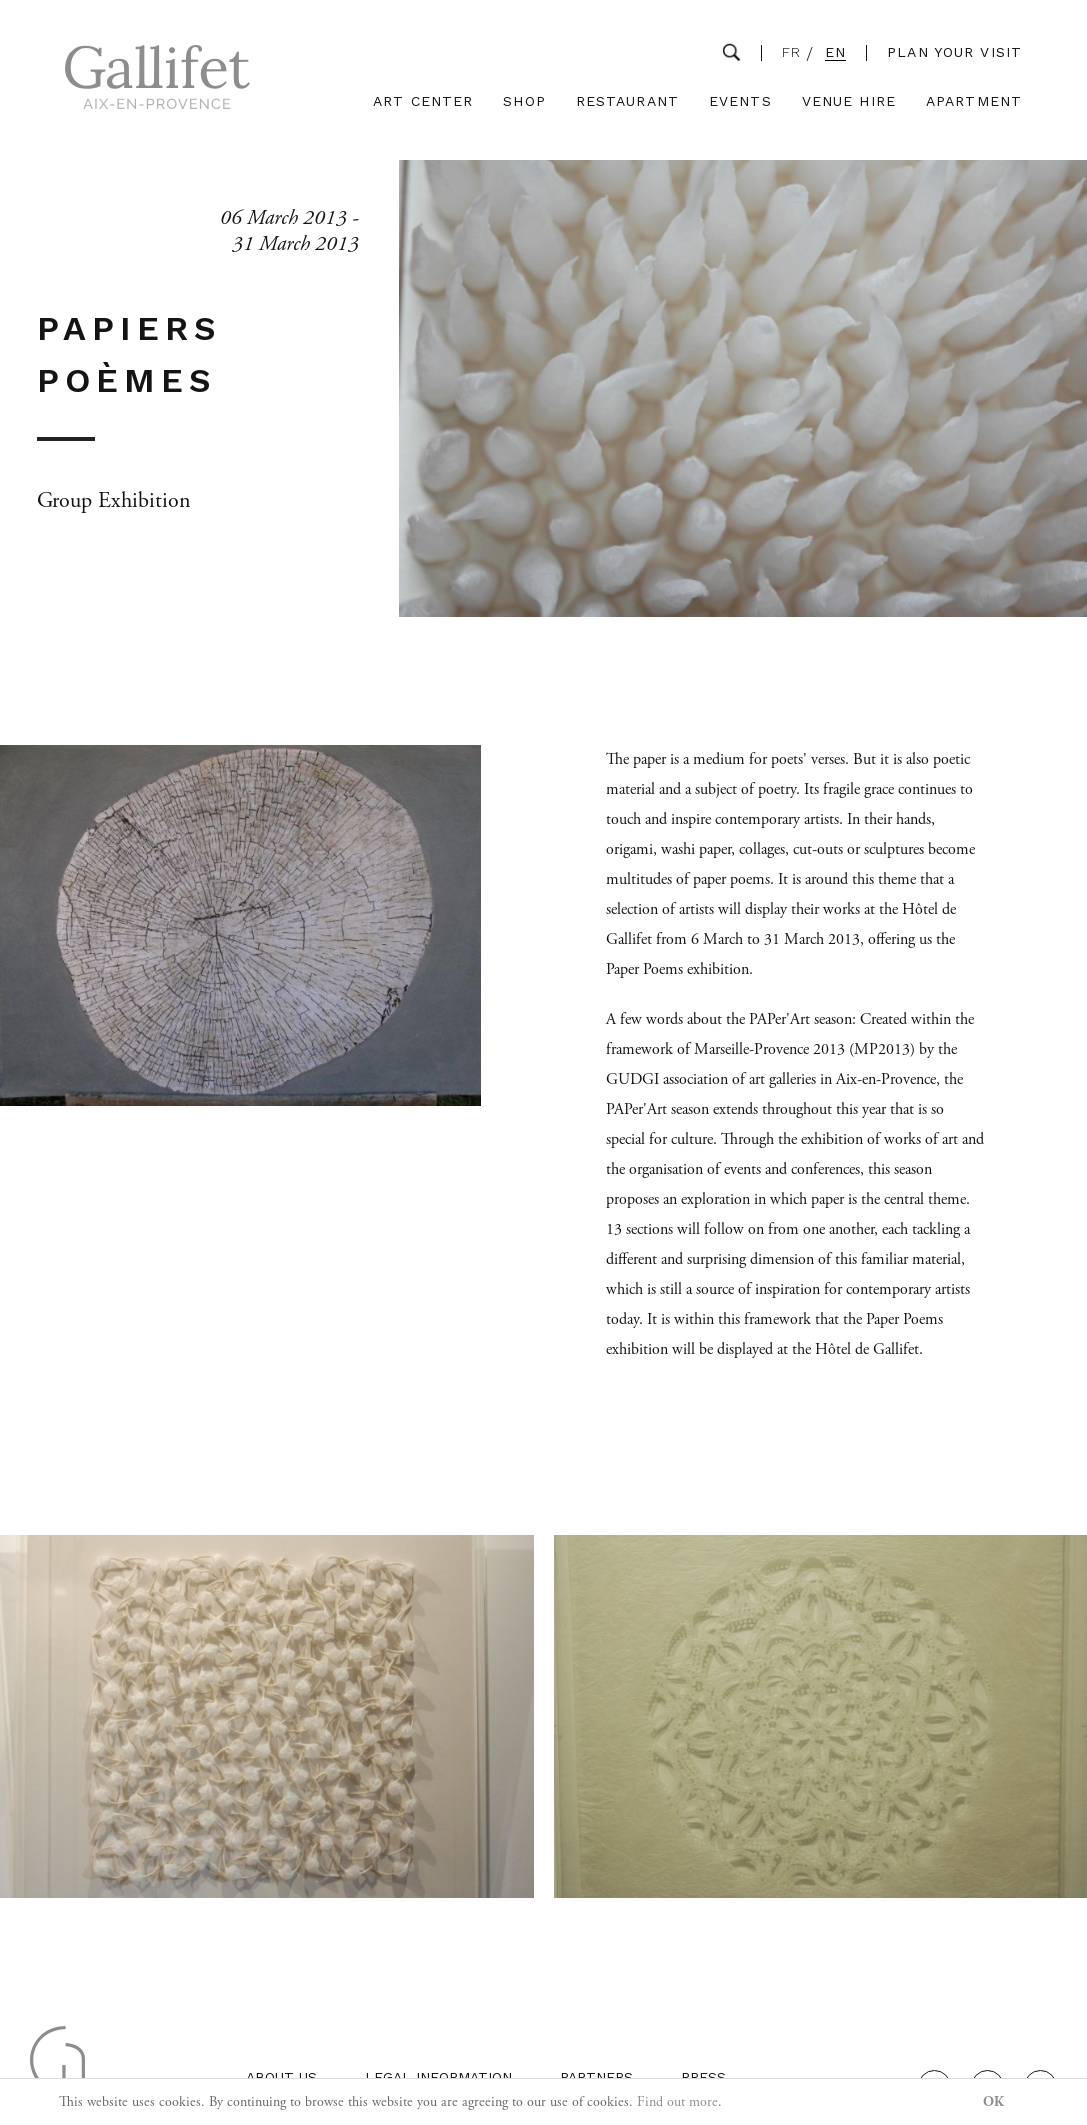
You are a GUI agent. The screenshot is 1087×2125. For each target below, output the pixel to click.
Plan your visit (954, 52)
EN (835, 52)
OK (993, 2102)
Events (740, 101)
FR (791, 52)
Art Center (423, 101)
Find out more (677, 2102)
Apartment (974, 101)
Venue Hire (849, 101)
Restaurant (627, 101)
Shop (524, 101)
